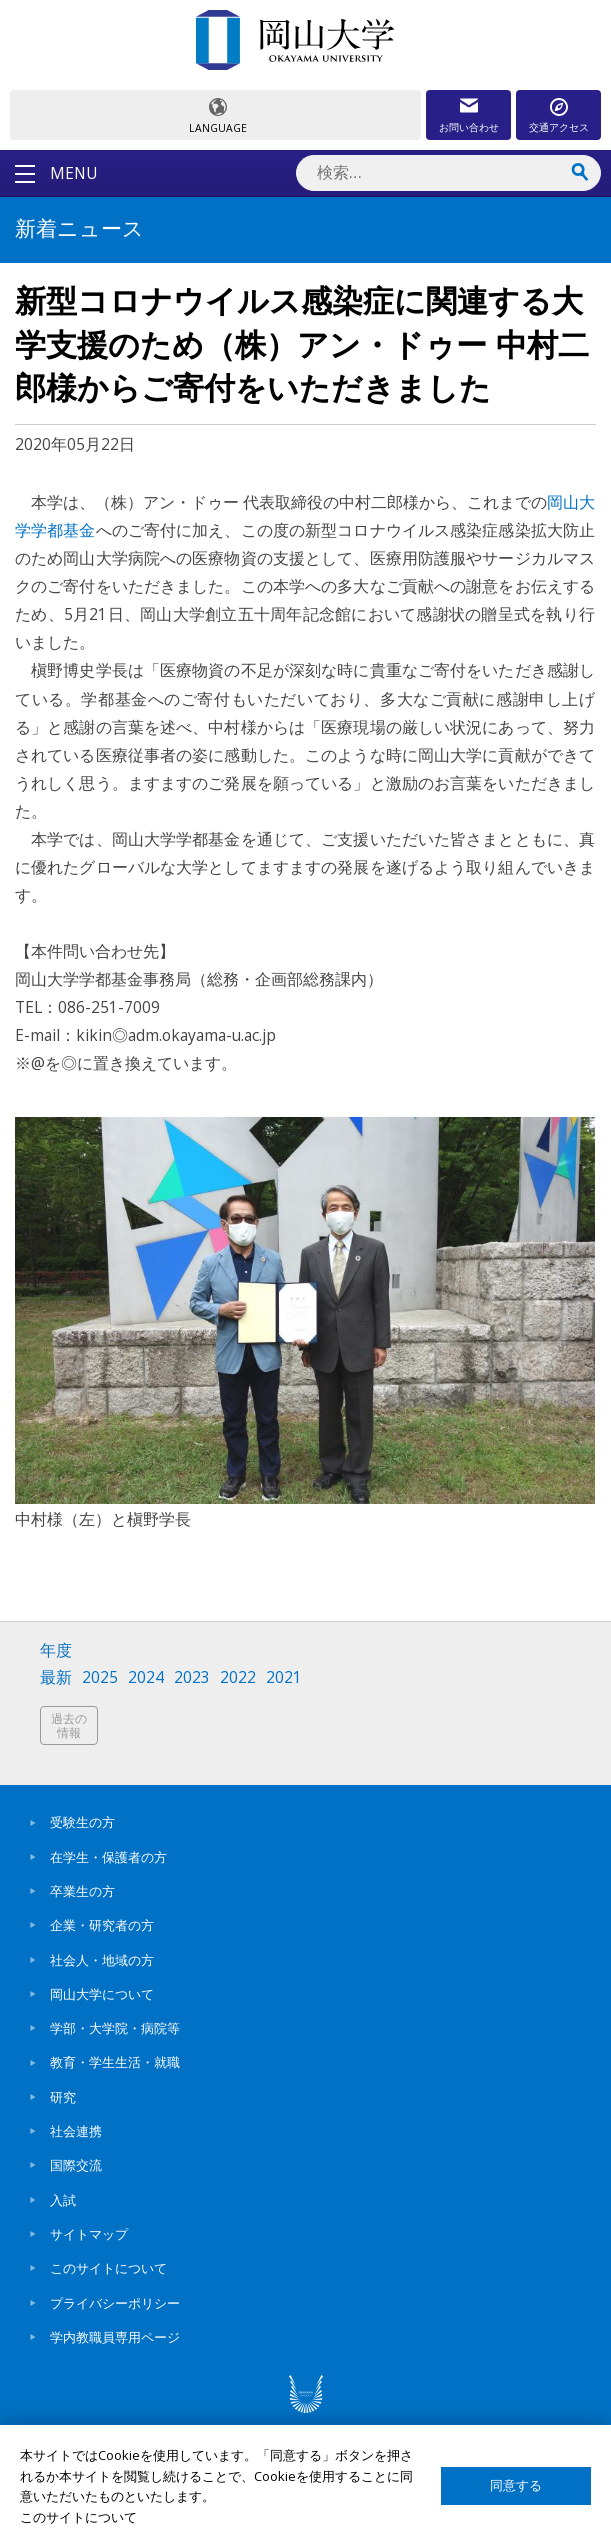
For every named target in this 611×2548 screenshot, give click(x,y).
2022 (238, 1677)
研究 (63, 2097)
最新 (56, 1677)
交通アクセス (559, 127)
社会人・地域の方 (102, 1960)
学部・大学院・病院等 (115, 2028)
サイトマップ (89, 2234)
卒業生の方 (82, 1891)
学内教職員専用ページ (115, 2337)
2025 (100, 1677)
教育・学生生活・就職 (115, 2062)
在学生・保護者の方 (108, 1857)
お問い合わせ (469, 127)
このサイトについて (108, 2268)
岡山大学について (102, 1994)
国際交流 (76, 2165)
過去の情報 (69, 1725)
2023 (192, 1677)
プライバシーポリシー (115, 2303)
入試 (63, 2200)
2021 (284, 1677)
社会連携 (76, 2131)
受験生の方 (82, 1822)
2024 (146, 1677)
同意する (516, 2485)
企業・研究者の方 (102, 1925)
